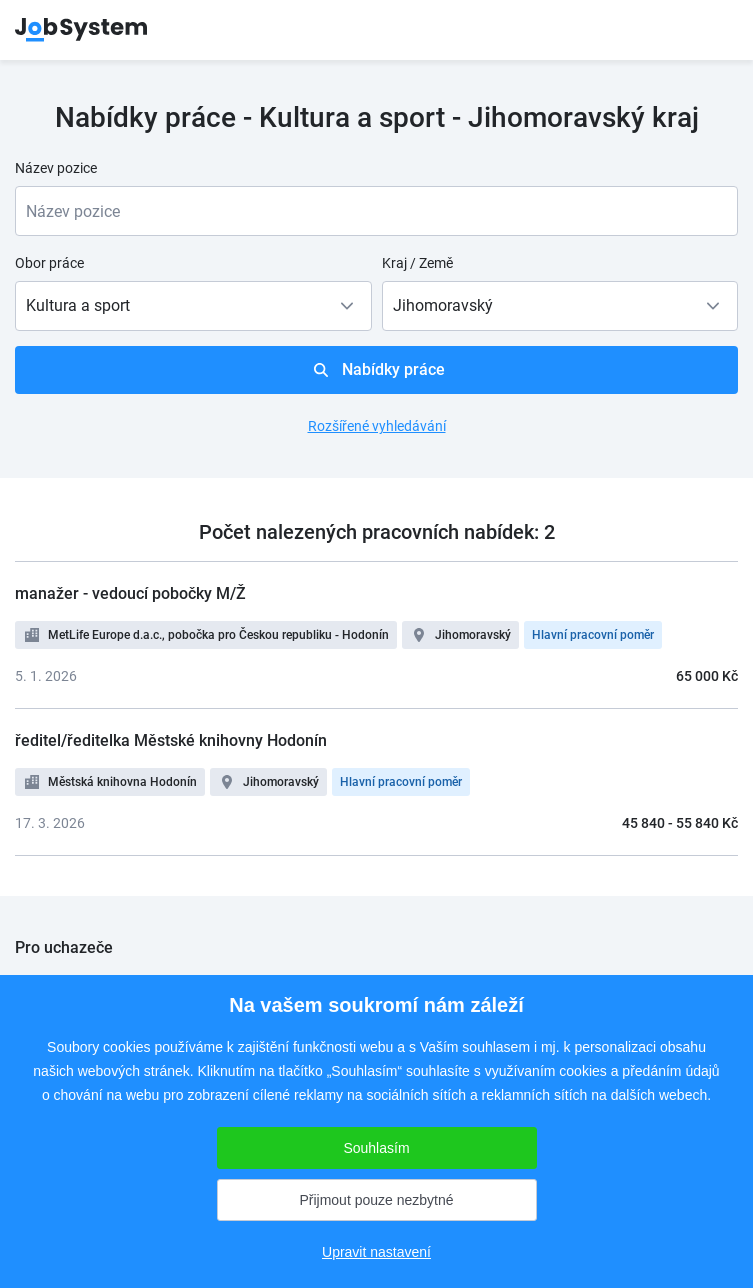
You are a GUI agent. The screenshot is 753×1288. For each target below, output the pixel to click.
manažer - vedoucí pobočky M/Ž (130, 593)
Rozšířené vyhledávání (377, 426)
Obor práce (49, 263)
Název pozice (56, 168)
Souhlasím (376, 1148)
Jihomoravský (473, 635)
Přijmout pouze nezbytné (376, 1200)
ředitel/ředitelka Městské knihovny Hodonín (171, 740)
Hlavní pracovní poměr (593, 635)
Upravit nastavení (376, 1252)
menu (713, 30)
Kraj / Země (417, 263)
